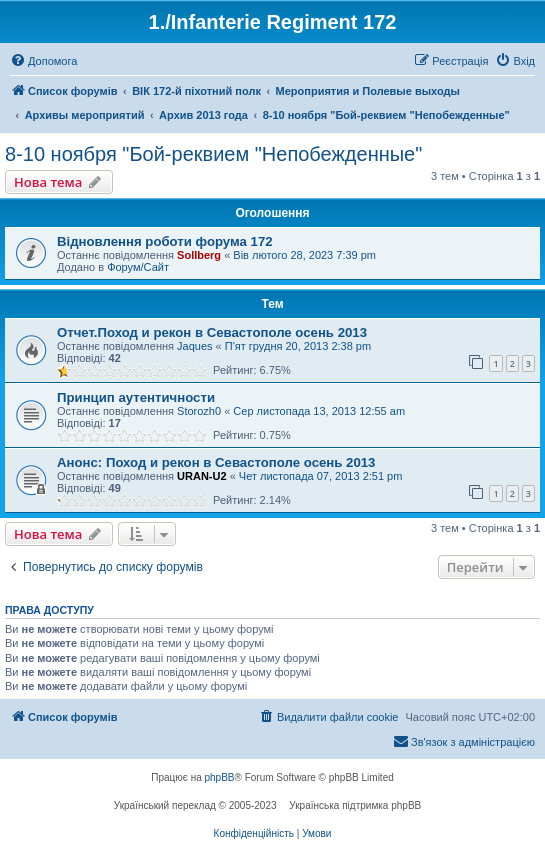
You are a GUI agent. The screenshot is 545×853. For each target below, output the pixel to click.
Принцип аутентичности (136, 397)
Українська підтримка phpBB (355, 805)
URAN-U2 (202, 476)
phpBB (220, 777)
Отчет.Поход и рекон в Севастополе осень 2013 (212, 332)
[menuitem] (43, 61)
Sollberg (199, 255)
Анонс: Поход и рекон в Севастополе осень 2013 (216, 462)
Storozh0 (199, 411)
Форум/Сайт (138, 267)
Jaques (194, 346)
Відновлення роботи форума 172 (165, 241)
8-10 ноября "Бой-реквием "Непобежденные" (213, 154)
